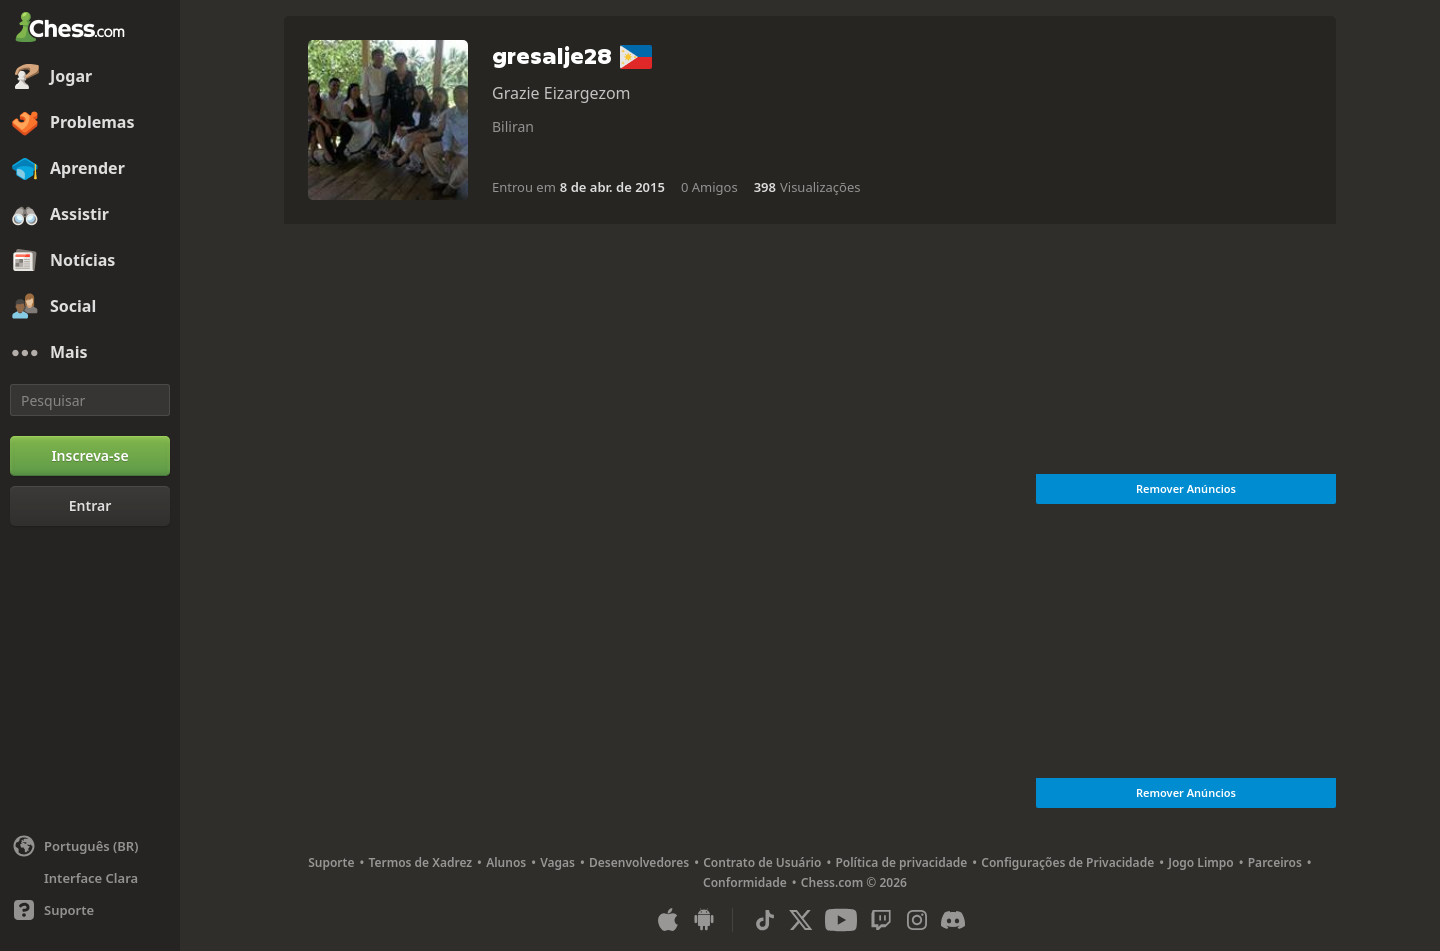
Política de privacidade (901, 862)
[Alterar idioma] (90, 846)
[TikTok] (765, 920)
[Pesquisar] (90, 400)
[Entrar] (90, 506)
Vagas (557, 862)
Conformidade (745, 882)
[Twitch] (881, 920)
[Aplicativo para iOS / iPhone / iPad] (668, 920)
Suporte (331, 862)
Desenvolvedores (639, 862)
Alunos (506, 862)
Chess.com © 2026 (854, 882)
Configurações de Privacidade (1067, 862)
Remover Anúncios (1186, 488)
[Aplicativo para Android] (704, 920)
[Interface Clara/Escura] (90, 878)
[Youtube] (841, 920)
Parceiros (1275, 862)
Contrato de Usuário (762, 862)
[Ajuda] (90, 910)
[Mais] (90, 353)
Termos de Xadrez (420, 862)
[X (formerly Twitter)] (801, 920)
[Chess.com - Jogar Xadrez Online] (90, 29)
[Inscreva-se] (90, 456)
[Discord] (953, 920)
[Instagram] (917, 920)
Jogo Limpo (1201, 862)
